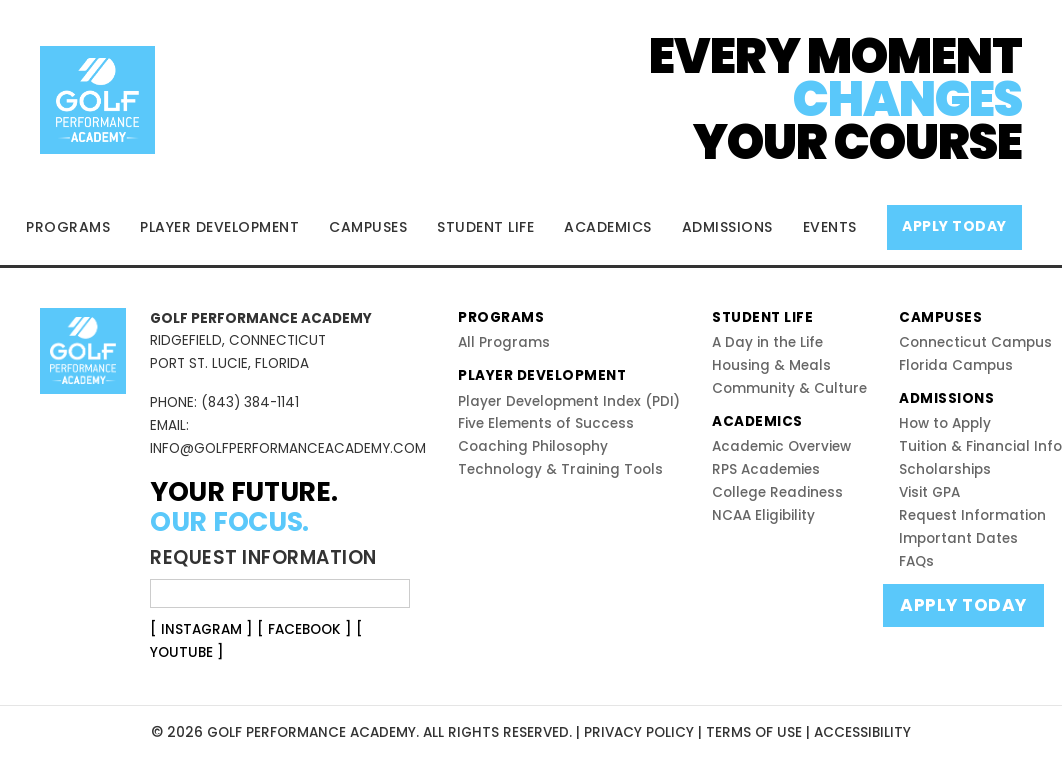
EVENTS (830, 227)
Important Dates (958, 538)
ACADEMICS (608, 227)
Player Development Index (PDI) (569, 401)
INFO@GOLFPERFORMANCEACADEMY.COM (288, 448)
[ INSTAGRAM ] (201, 629)
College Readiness (777, 492)
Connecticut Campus (975, 342)
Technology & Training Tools (560, 469)
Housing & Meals (771, 365)
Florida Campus (956, 365)
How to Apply (945, 423)
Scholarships (945, 469)
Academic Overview (781, 446)
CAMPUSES (368, 227)
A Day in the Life (767, 342)
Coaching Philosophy (533, 446)
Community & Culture (789, 388)
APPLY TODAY (954, 226)
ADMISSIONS (727, 227)
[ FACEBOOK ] (304, 629)
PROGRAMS (68, 227)
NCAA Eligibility (763, 515)
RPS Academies (766, 469)
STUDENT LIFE (485, 227)
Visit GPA (929, 492)
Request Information (972, 515)
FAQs (916, 561)
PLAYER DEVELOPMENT (219, 227)
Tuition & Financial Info (980, 446)
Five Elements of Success (546, 423)
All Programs (504, 342)
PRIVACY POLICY (639, 732)
